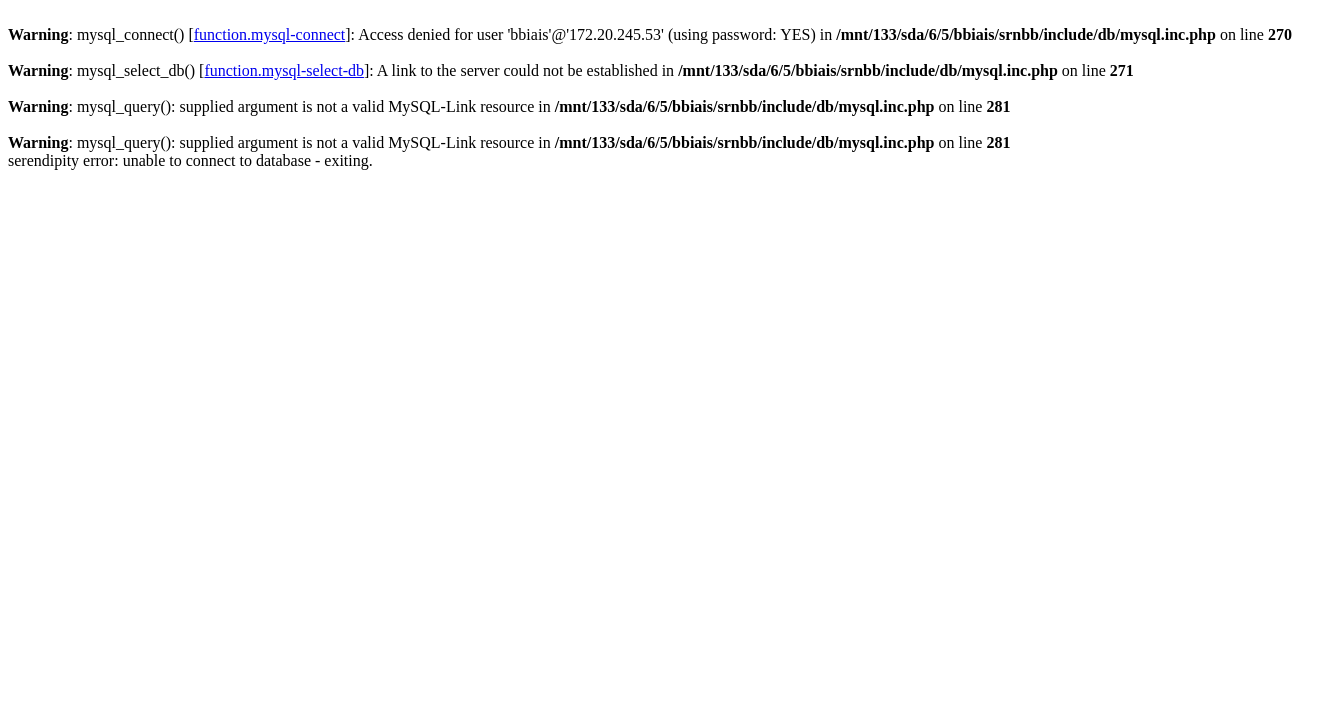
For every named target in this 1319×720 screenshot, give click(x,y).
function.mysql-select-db (284, 70)
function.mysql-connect (270, 34)
